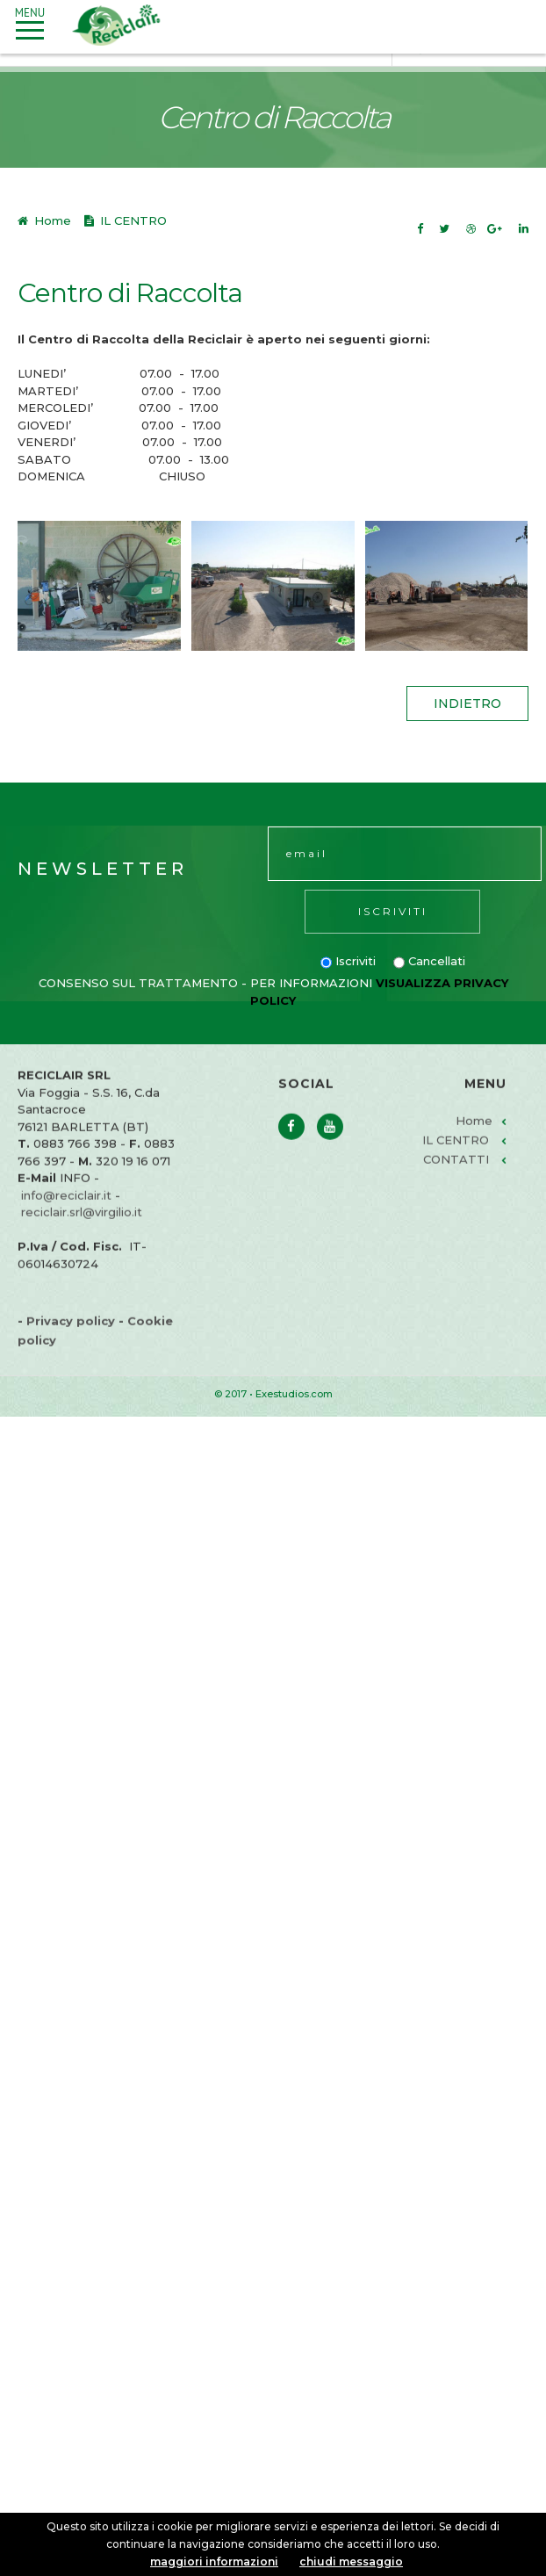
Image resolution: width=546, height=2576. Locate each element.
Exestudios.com (294, 1394)
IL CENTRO (455, 1159)
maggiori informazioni (214, 2561)
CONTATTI (456, 1179)
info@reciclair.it (66, 1215)
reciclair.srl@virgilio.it (81, 1231)
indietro (467, 703)
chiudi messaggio (351, 2561)
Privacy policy (70, 1340)
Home (51, 220)
